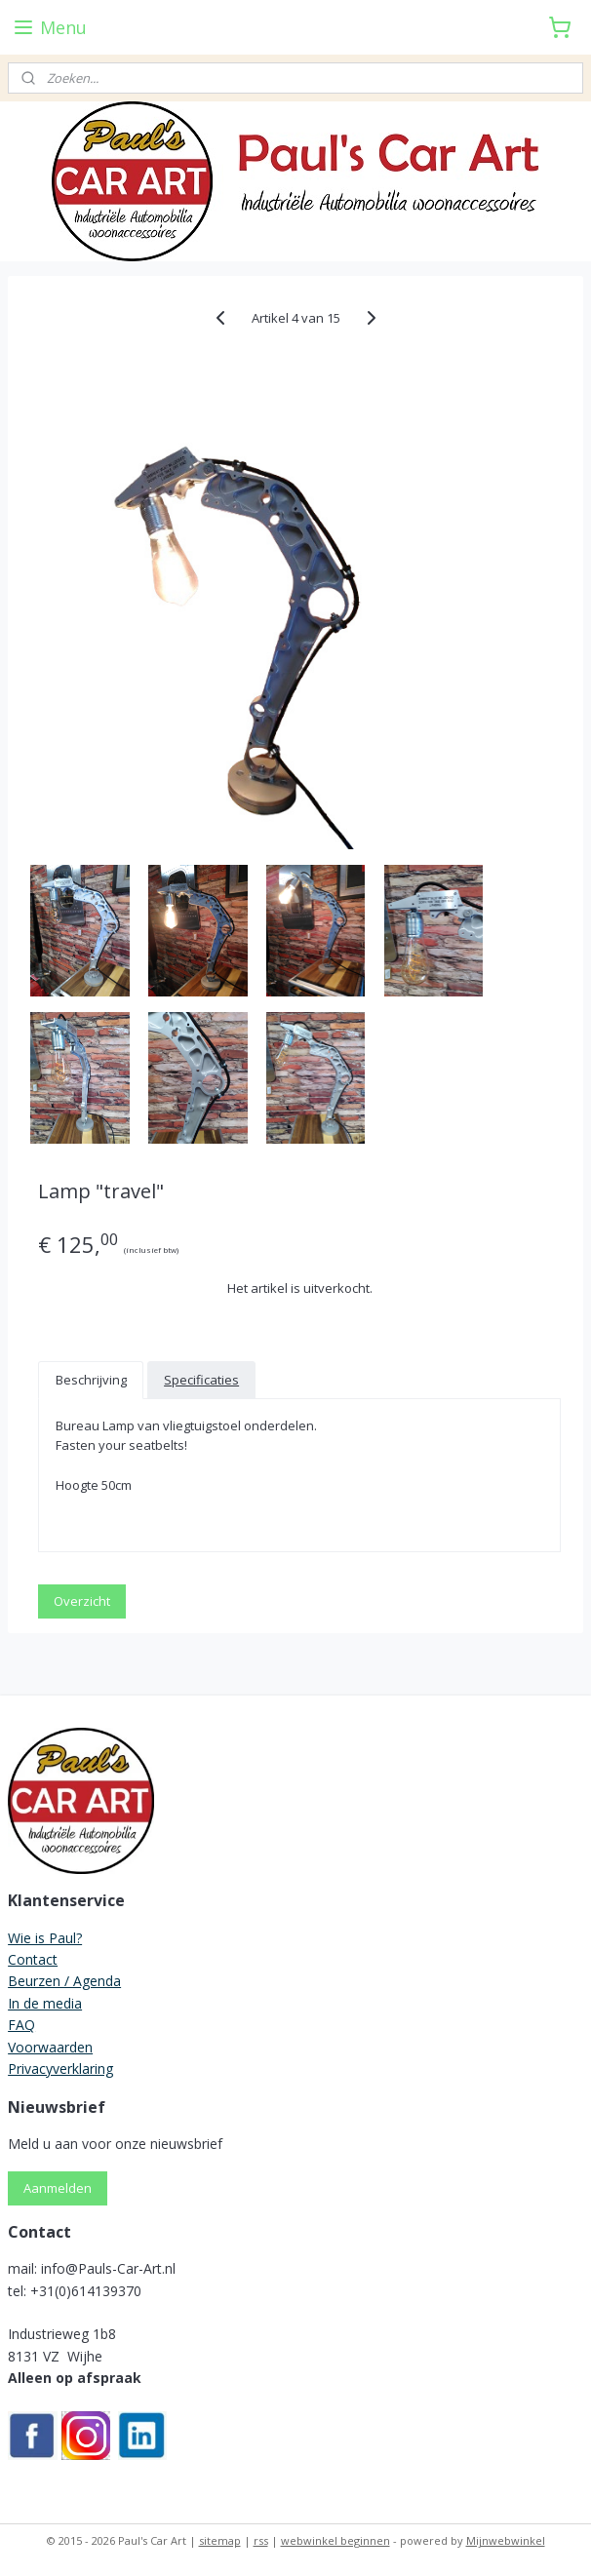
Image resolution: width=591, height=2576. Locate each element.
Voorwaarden (50, 2047)
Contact (33, 1959)
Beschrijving (91, 1379)
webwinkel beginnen (335, 2540)
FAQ (21, 2024)
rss (261, 2540)
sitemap (220, 2540)
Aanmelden (57, 2188)
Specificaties (201, 1379)
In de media (45, 2003)
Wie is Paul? (45, 1938)
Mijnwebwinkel (505, 2540)
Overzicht (82, 1601)
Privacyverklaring (60, 2068)
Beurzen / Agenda (64, 1980)
